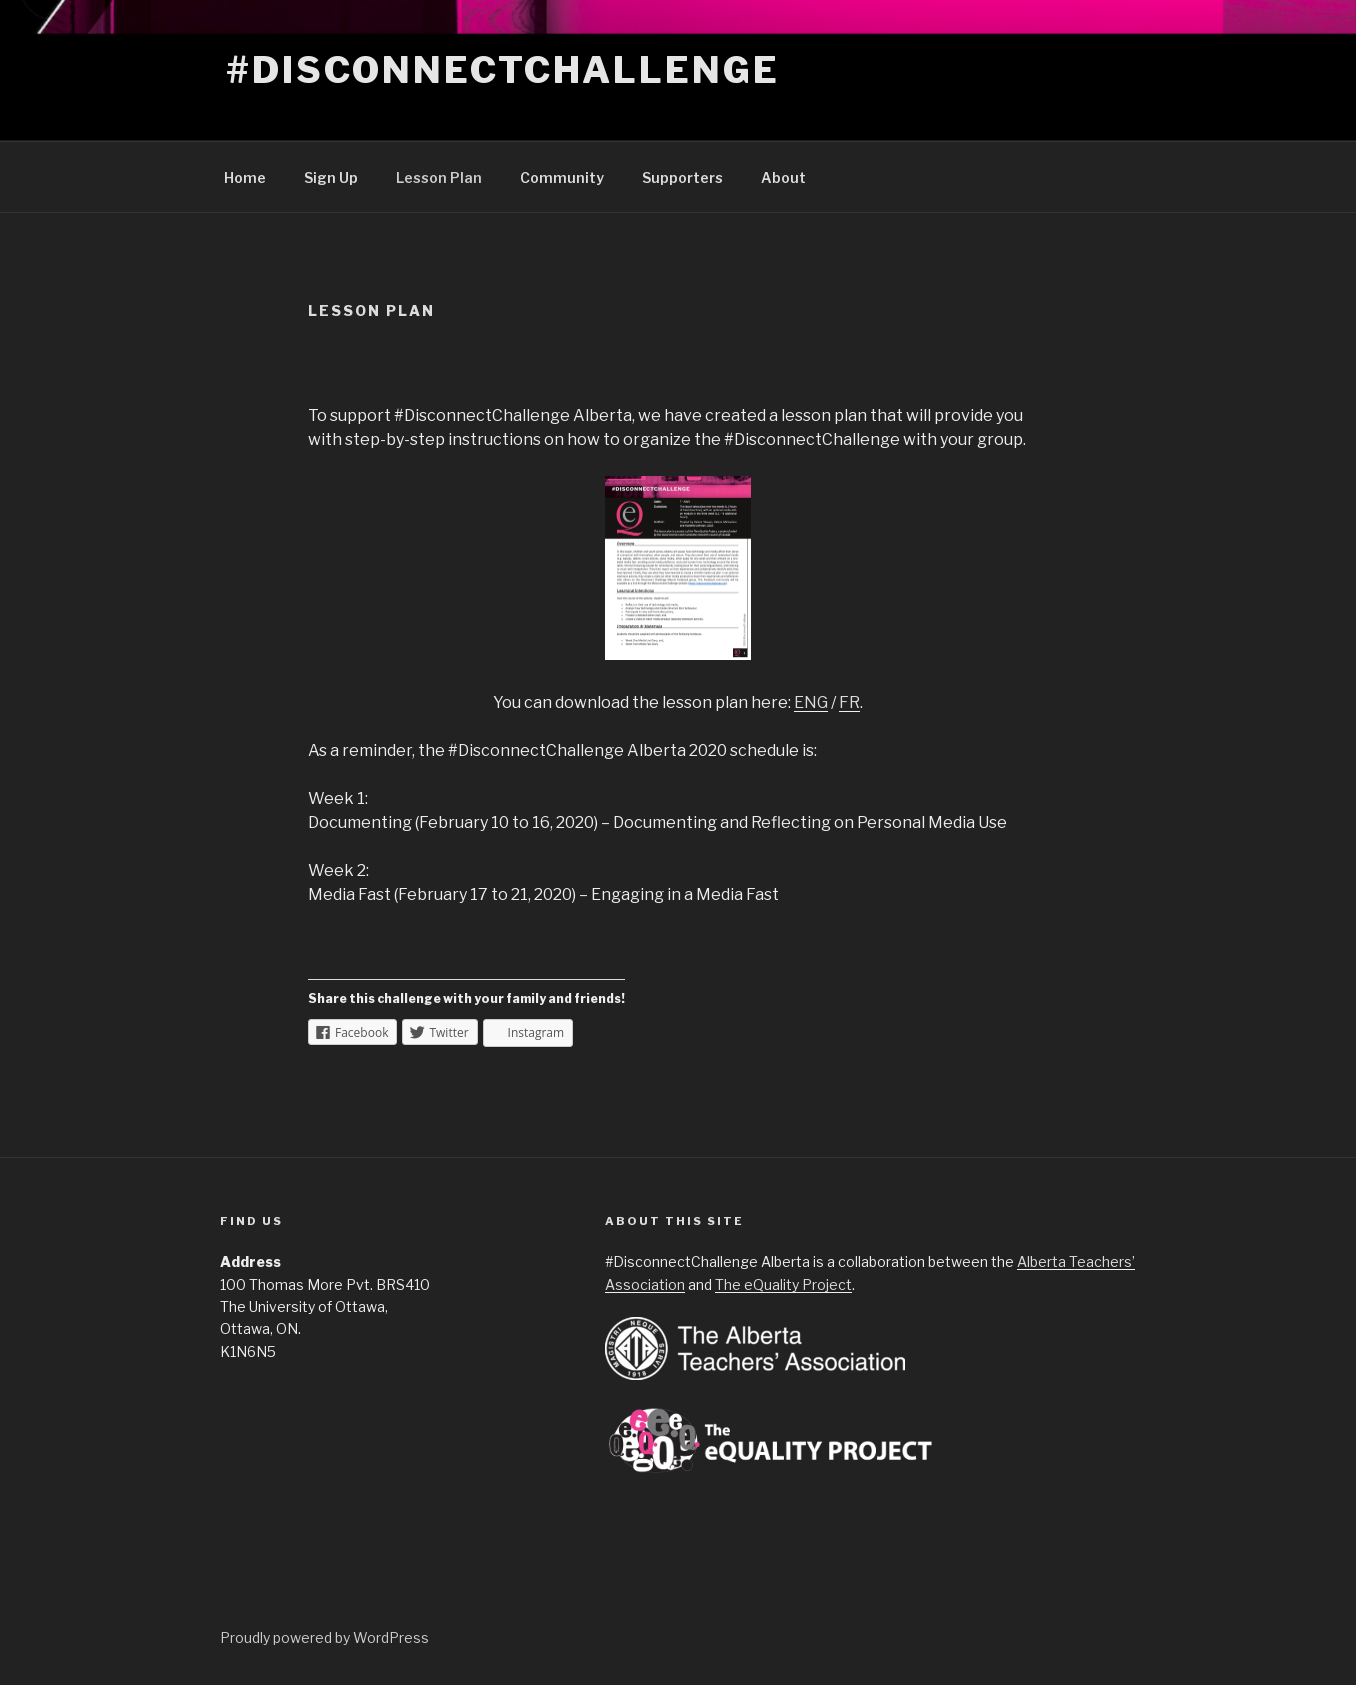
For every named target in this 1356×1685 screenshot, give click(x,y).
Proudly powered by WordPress (324, 1637)
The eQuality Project (783, 1284)
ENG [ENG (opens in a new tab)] (811, 702)
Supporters (682, 177)
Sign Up (331, 177)
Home (245, 177)
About (783, 177)
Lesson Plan (439, 177)
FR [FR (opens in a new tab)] (849, 702)
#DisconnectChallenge (503, 70)
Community (562, 177)
